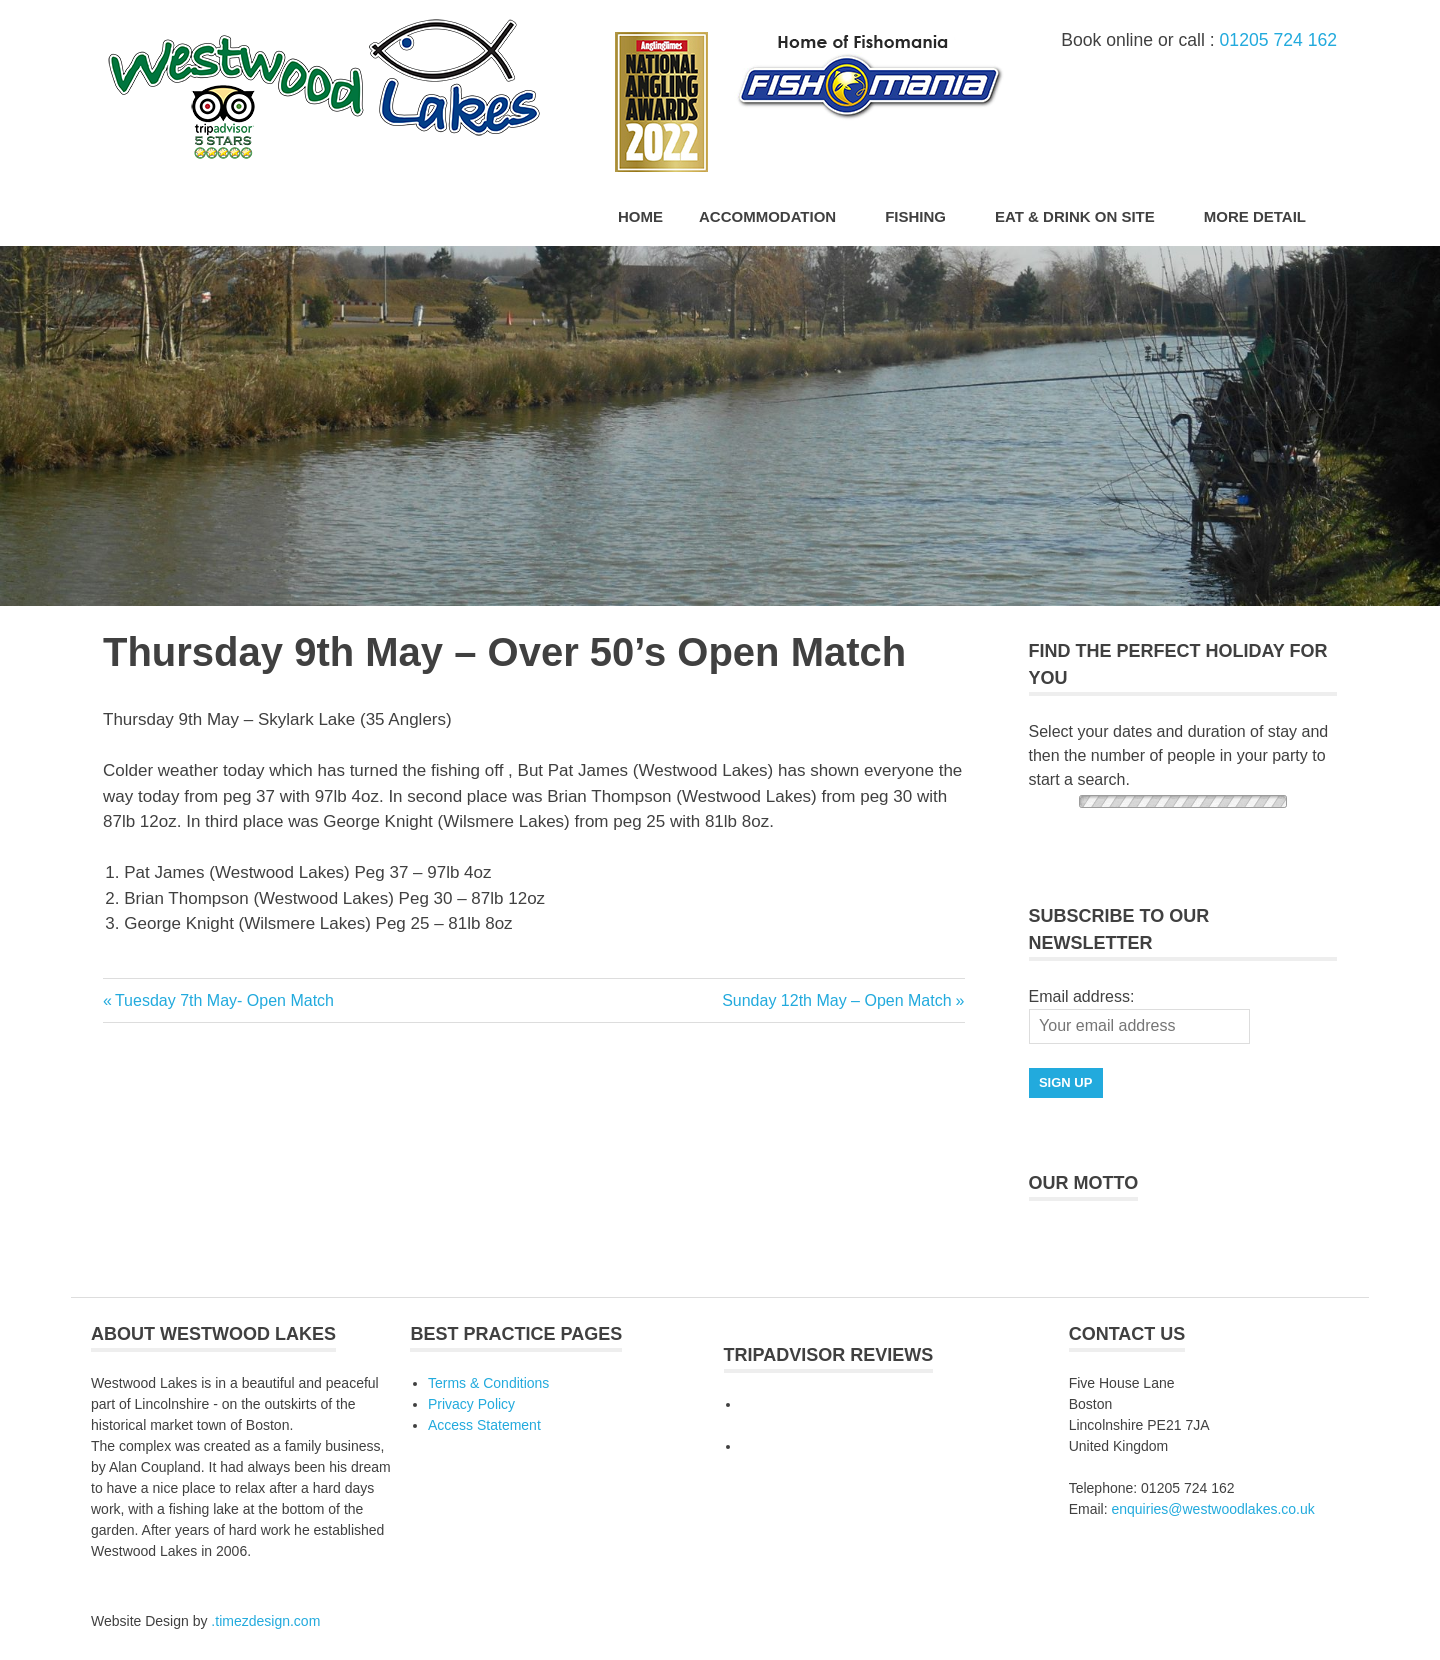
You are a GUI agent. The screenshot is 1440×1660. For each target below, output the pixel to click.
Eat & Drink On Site (1085, 216)
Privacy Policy (471, 1404)
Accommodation (778, 216)
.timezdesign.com (265, 1621)
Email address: (1082, 996)
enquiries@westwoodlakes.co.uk (1212, 1509)
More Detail (1265, 216)
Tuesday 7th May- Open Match (224, 1000)
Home (640, 216)
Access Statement (484, 1425)
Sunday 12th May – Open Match (836, 1000)
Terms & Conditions (488, 1383)
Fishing (926, 216)
